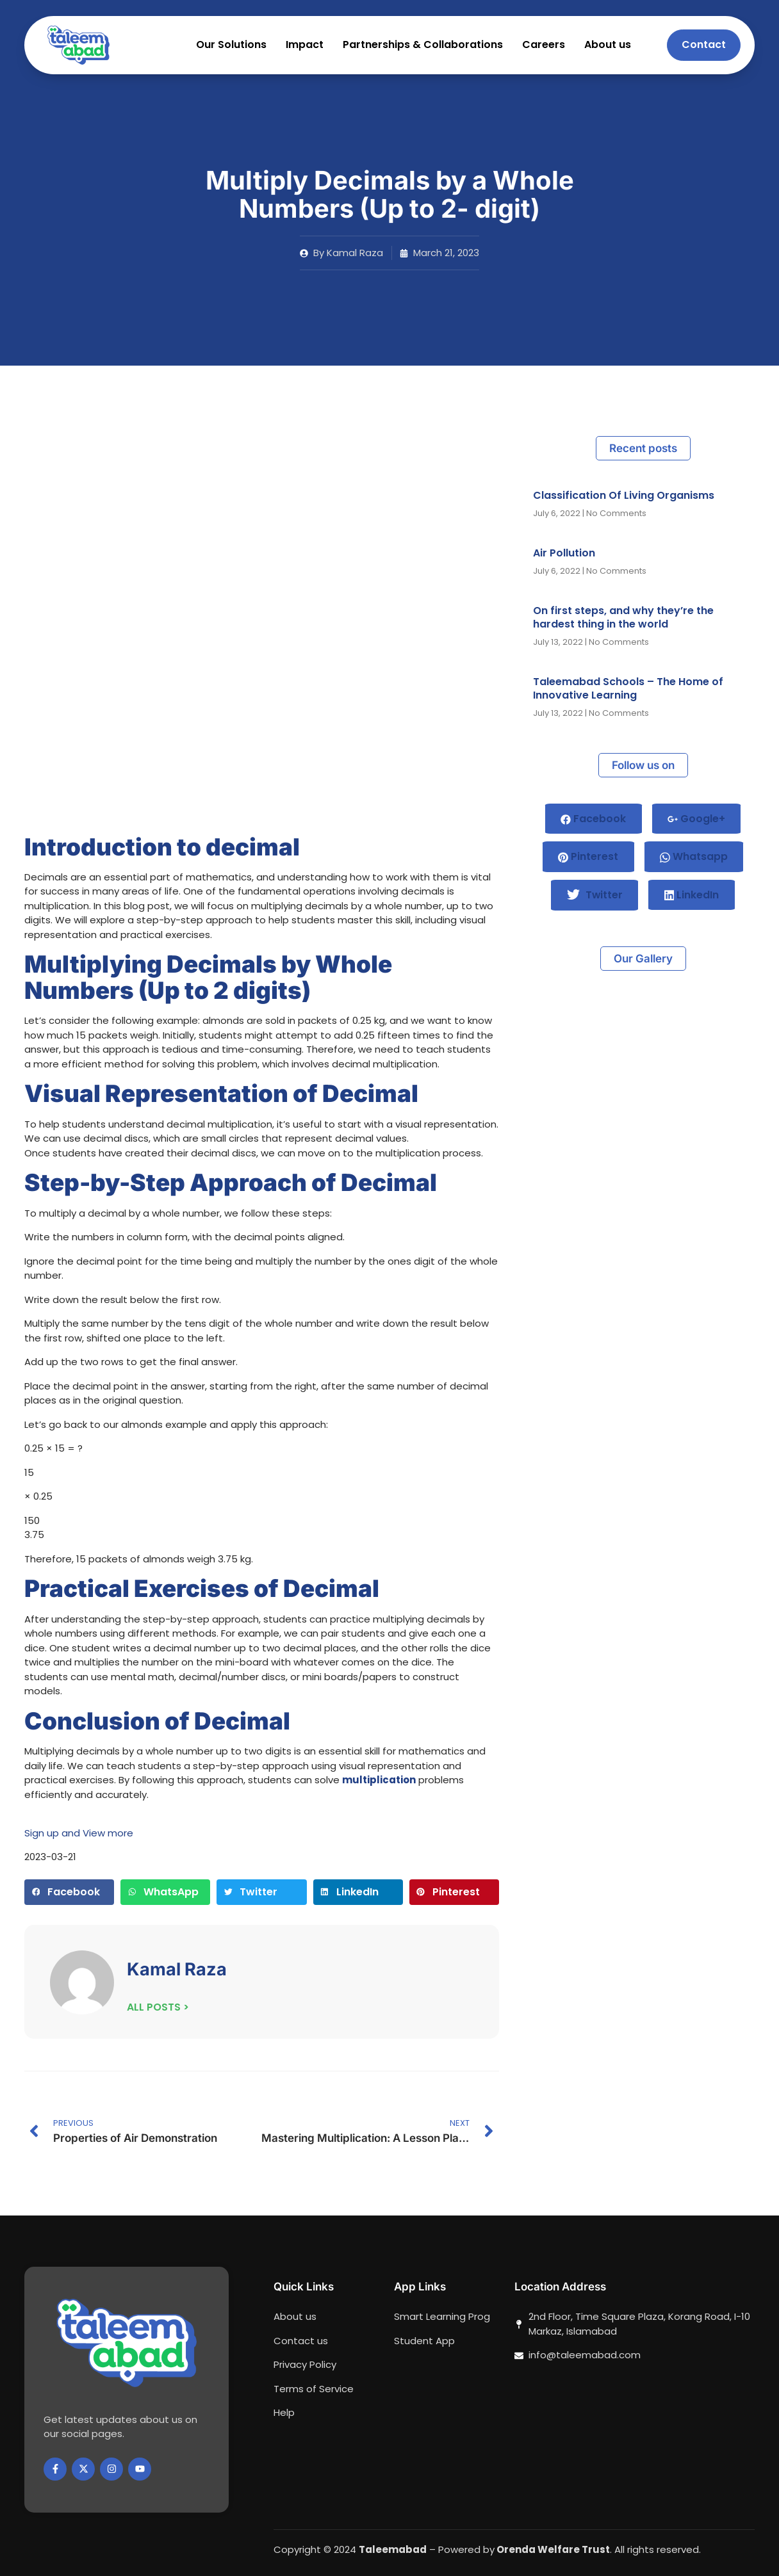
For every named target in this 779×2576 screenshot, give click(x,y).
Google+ (697, 818)
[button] (69, 1892)
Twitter (594, 896)
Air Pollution (564, 553)
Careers (543, 45)
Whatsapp (694, 857)
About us (607, 45)
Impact (305, 45)
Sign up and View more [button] (78, 1833)
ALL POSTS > (158, 2007)
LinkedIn (692, 895)
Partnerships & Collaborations (423, 45)
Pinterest (588, 857)
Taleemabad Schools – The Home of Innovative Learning (628, 688)
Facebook (593, 818)
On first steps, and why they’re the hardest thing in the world (623, 617)
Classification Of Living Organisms (623, 495)
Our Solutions (231, 45)
